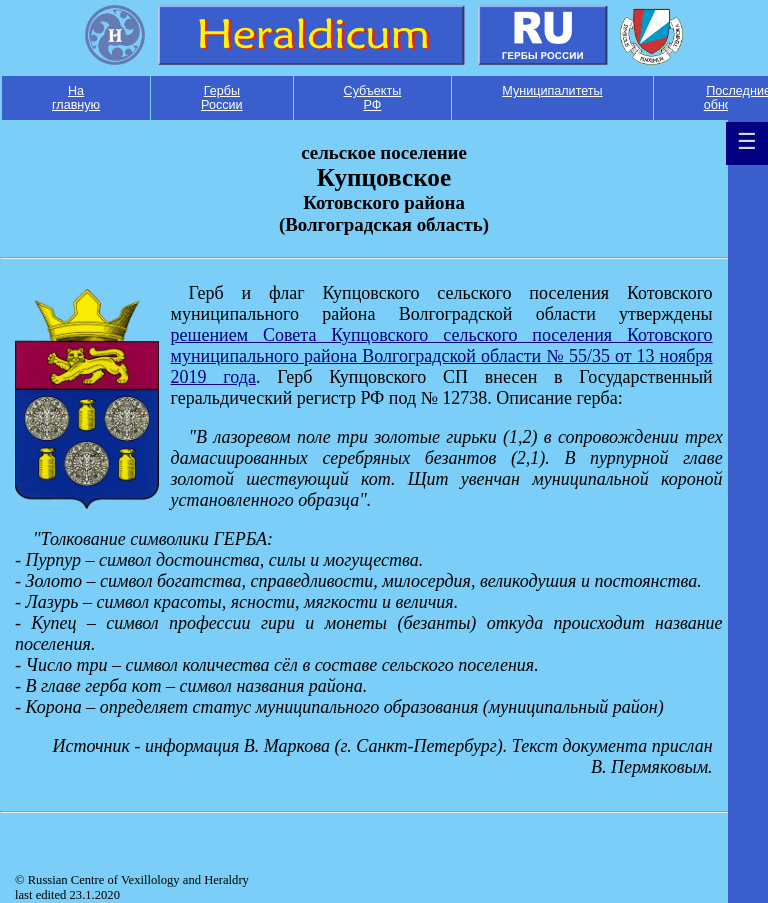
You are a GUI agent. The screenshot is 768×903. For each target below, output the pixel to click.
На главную (76, 98)
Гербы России (222, 98)
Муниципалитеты (552, 91)
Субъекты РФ (373, 98)
